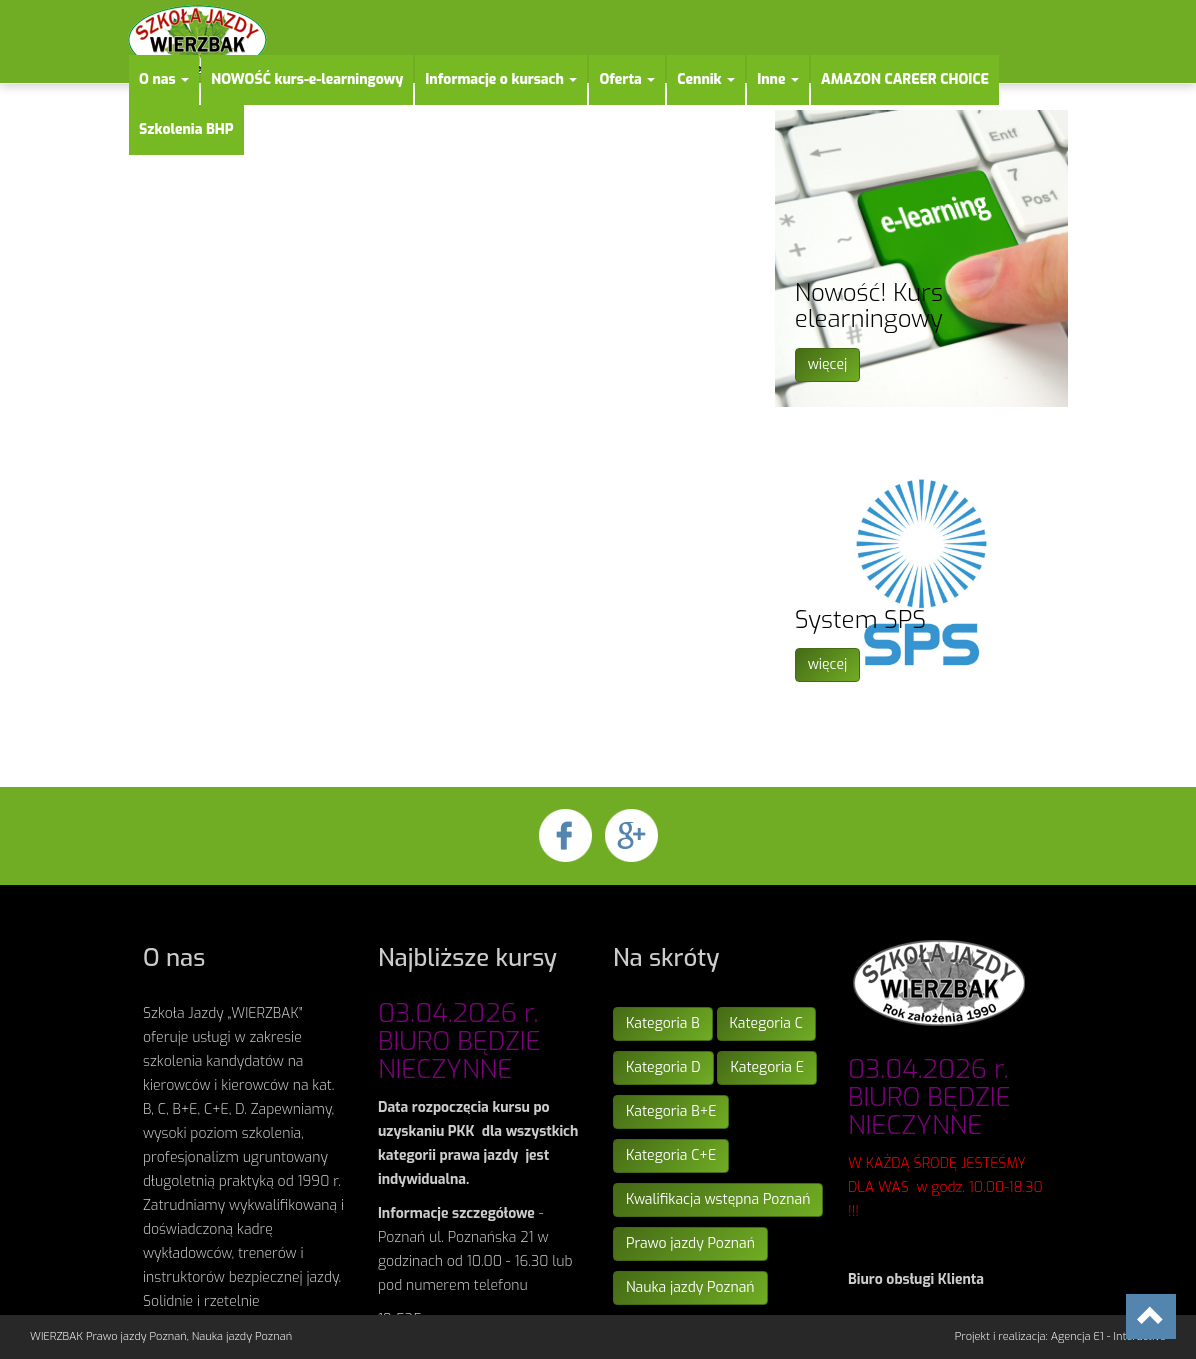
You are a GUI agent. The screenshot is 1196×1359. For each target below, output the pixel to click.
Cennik (706, 79)
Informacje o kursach (501, 79)
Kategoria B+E (671, 1111)
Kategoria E (766, 1067)
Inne (778, 79)
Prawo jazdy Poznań (690, 1243)
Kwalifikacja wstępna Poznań (718, 1199)
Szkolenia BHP (186, 129)
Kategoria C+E (671, 1155)
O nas (164, 79)
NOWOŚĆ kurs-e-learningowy (307, 79)
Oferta (627, 79)
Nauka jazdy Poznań (690, 1287)
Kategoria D (663, 1067)
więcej (828, 364)
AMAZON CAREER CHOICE (905, 79)
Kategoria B (663, 1023)
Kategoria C (766, 1023)
